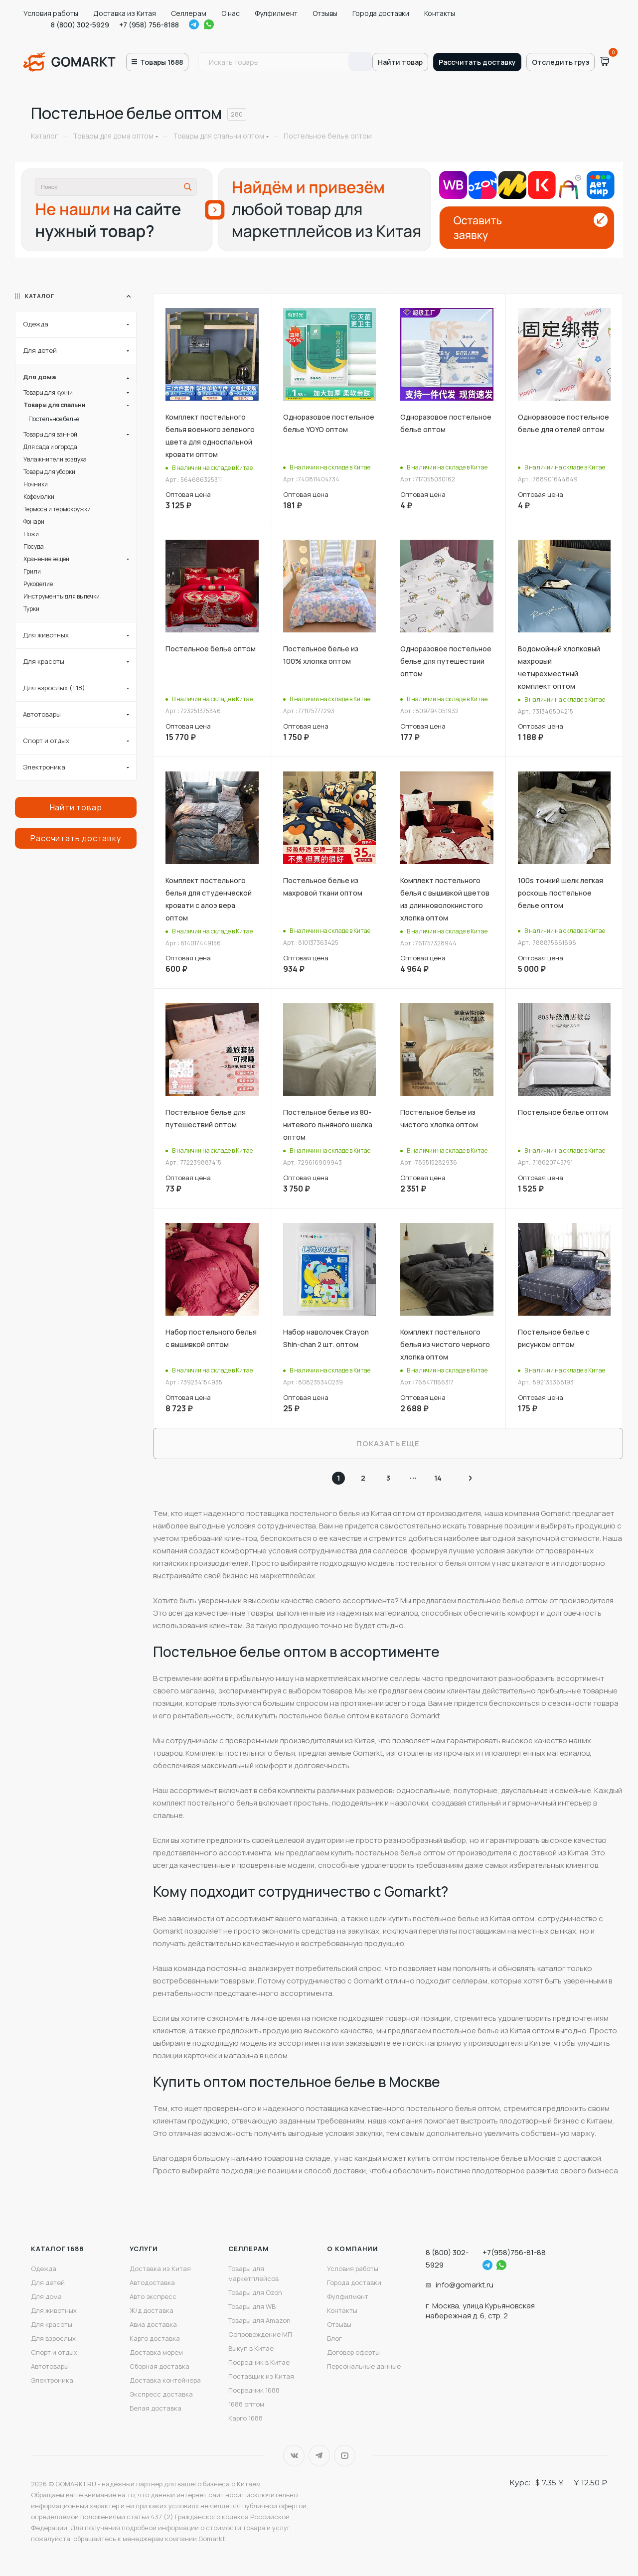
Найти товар (400, 62)
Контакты (439, 13)
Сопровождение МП (260, 2334)
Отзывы (325, 13)
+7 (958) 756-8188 (149, 24)
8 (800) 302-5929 (80, 24)
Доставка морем (156, 2352)
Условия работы (50, 13)
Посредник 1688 (254, 2390)
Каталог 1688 (57, 2248)
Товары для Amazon (259, 2320)
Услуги (144, 2248)
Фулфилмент (276, 13)
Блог (334, 2338)
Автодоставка (152, 2282)
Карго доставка (155, 2338)
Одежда (43, 2268)
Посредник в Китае (259, 2362)
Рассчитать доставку (477, 62)
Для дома (46, 2296)
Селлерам (188, 13)
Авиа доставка (153, 2324)
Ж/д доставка (151, 2310)
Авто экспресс (153, 2296)
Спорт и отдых (54, 2352)
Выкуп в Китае (251, 2348)
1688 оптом (246, 2404)
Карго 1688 (245, 2418)
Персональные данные (364, 2366)
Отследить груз (560, 62)
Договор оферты (353, 2352)
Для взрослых (53, 2338)
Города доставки (380, 13)
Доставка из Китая (124, 13)
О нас (230, 13)
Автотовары (50, 2366)
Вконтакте (294, 2455)
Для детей (48, 2282)
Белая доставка (155, 2408)
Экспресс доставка (161, 2394)
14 (438, 1478)
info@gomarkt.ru (464, 2284)
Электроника (52, 2380)
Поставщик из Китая (261, 2376)
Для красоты (51, 2324)
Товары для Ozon (255, 2292)
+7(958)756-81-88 (514, 2252)
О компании (352, 2248)
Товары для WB (252, 2306)
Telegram (194, 24)
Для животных (54, 2310)
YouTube (344, 2455)
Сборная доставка (159, 2366)
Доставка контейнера (165, 2380)
